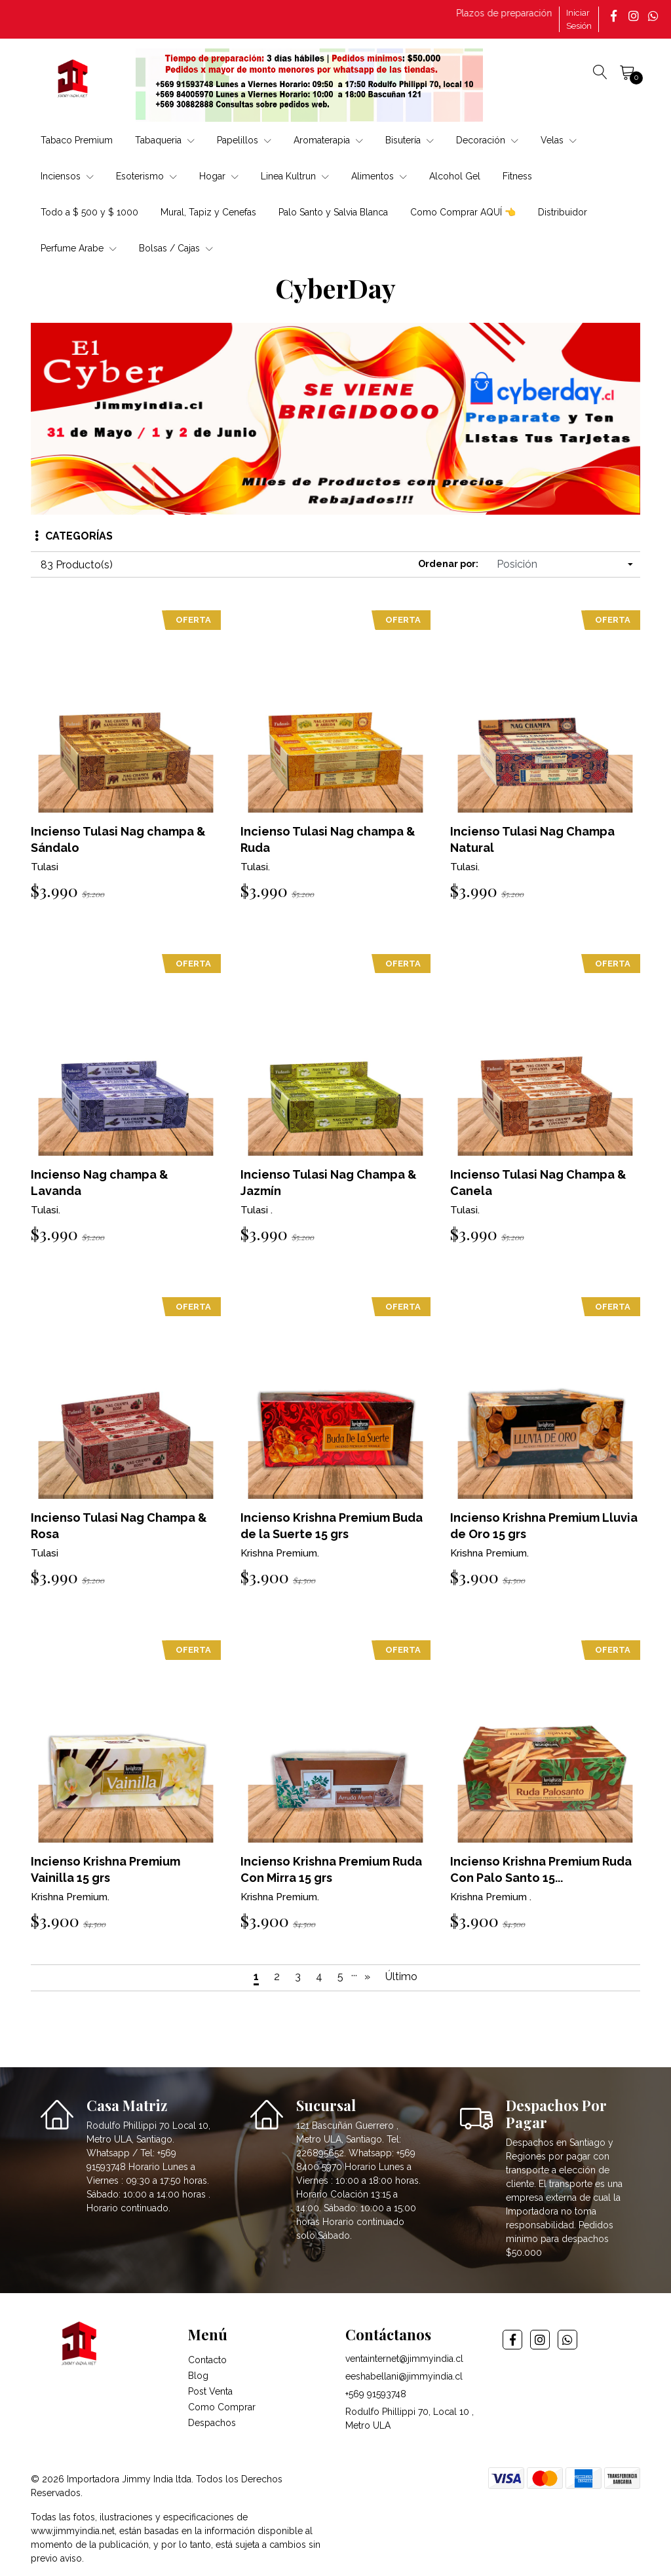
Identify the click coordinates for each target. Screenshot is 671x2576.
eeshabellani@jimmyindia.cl (404, 2376)
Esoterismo (146, 176)
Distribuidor (562, 212)
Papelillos (244, 140)
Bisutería (409, 140)
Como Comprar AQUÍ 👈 (463, 212)
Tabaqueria (165, 140)
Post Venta (210, 2391)
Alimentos (379, 176)
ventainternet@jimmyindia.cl (404, 2358)
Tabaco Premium (77, 140)
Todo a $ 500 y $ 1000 (89, 212)
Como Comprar (222, 2407)
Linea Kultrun (295, 176)
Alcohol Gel (454, 176)
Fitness (517, 176)
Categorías (74, 536)
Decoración (487, 140)
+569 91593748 (375, 2394)
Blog (198, 2375)
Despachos (212, 2423)
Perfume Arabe (79, 248)
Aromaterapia (328, 140)
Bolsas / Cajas (176, 248)
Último (401, 1976)
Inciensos (67, 176)
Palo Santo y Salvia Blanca (333, 212)
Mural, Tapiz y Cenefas (208, 212)
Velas (559, 140)
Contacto (207, 2360)
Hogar (219, 176)
